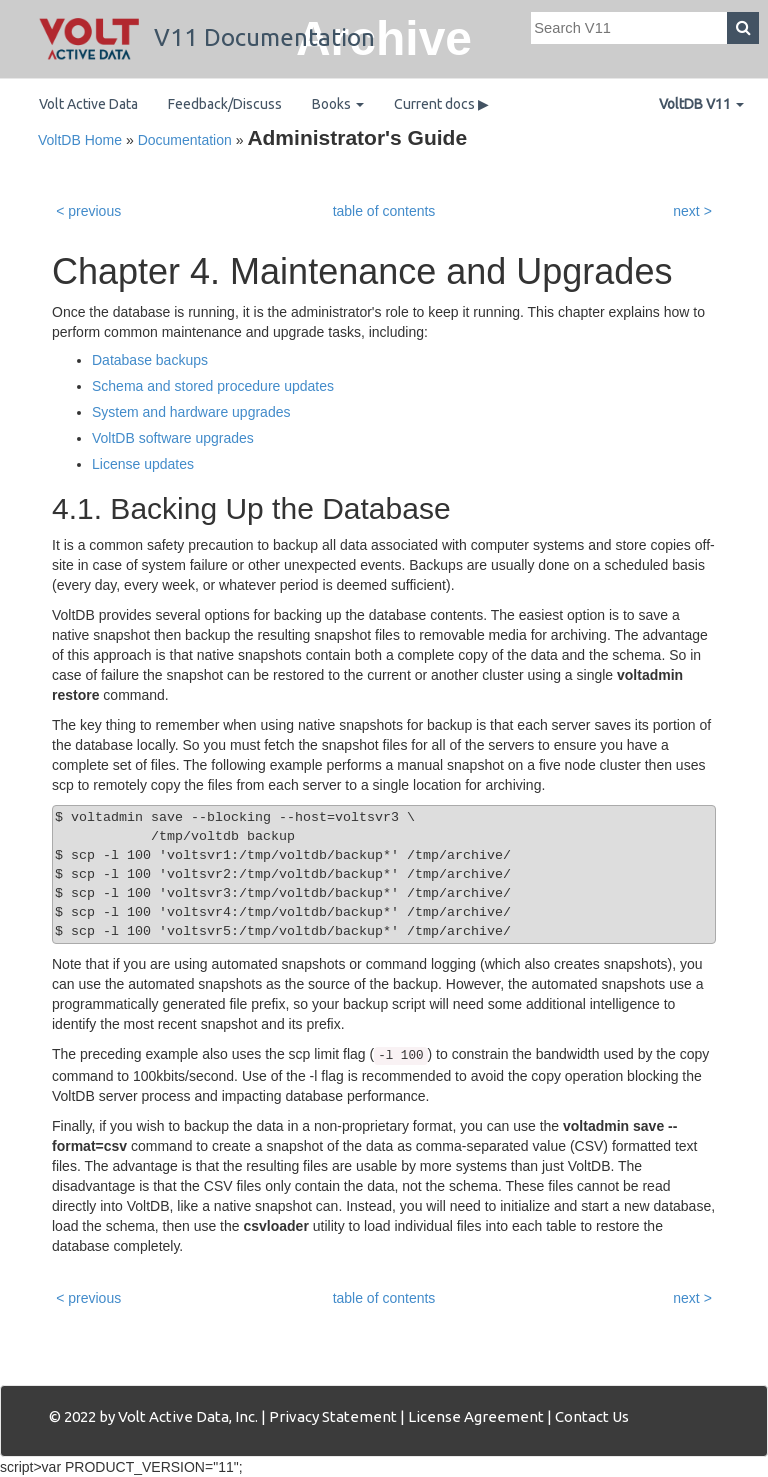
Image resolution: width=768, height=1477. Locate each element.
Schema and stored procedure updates (213, 386)
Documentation (185, 140)
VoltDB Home (80, 140)
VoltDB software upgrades (173, 438)
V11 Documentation (207, 37)
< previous (88, 211)
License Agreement (476, 1416)
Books (338, 104)
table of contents (384, 211)
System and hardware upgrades (191, 412)
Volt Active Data (88, 104)
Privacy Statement (333, 1416)
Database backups (150, 360)
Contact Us (592, 1416)
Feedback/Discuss (225, 104)
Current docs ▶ (441, 104)
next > (692, 211)
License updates (143, 464)
